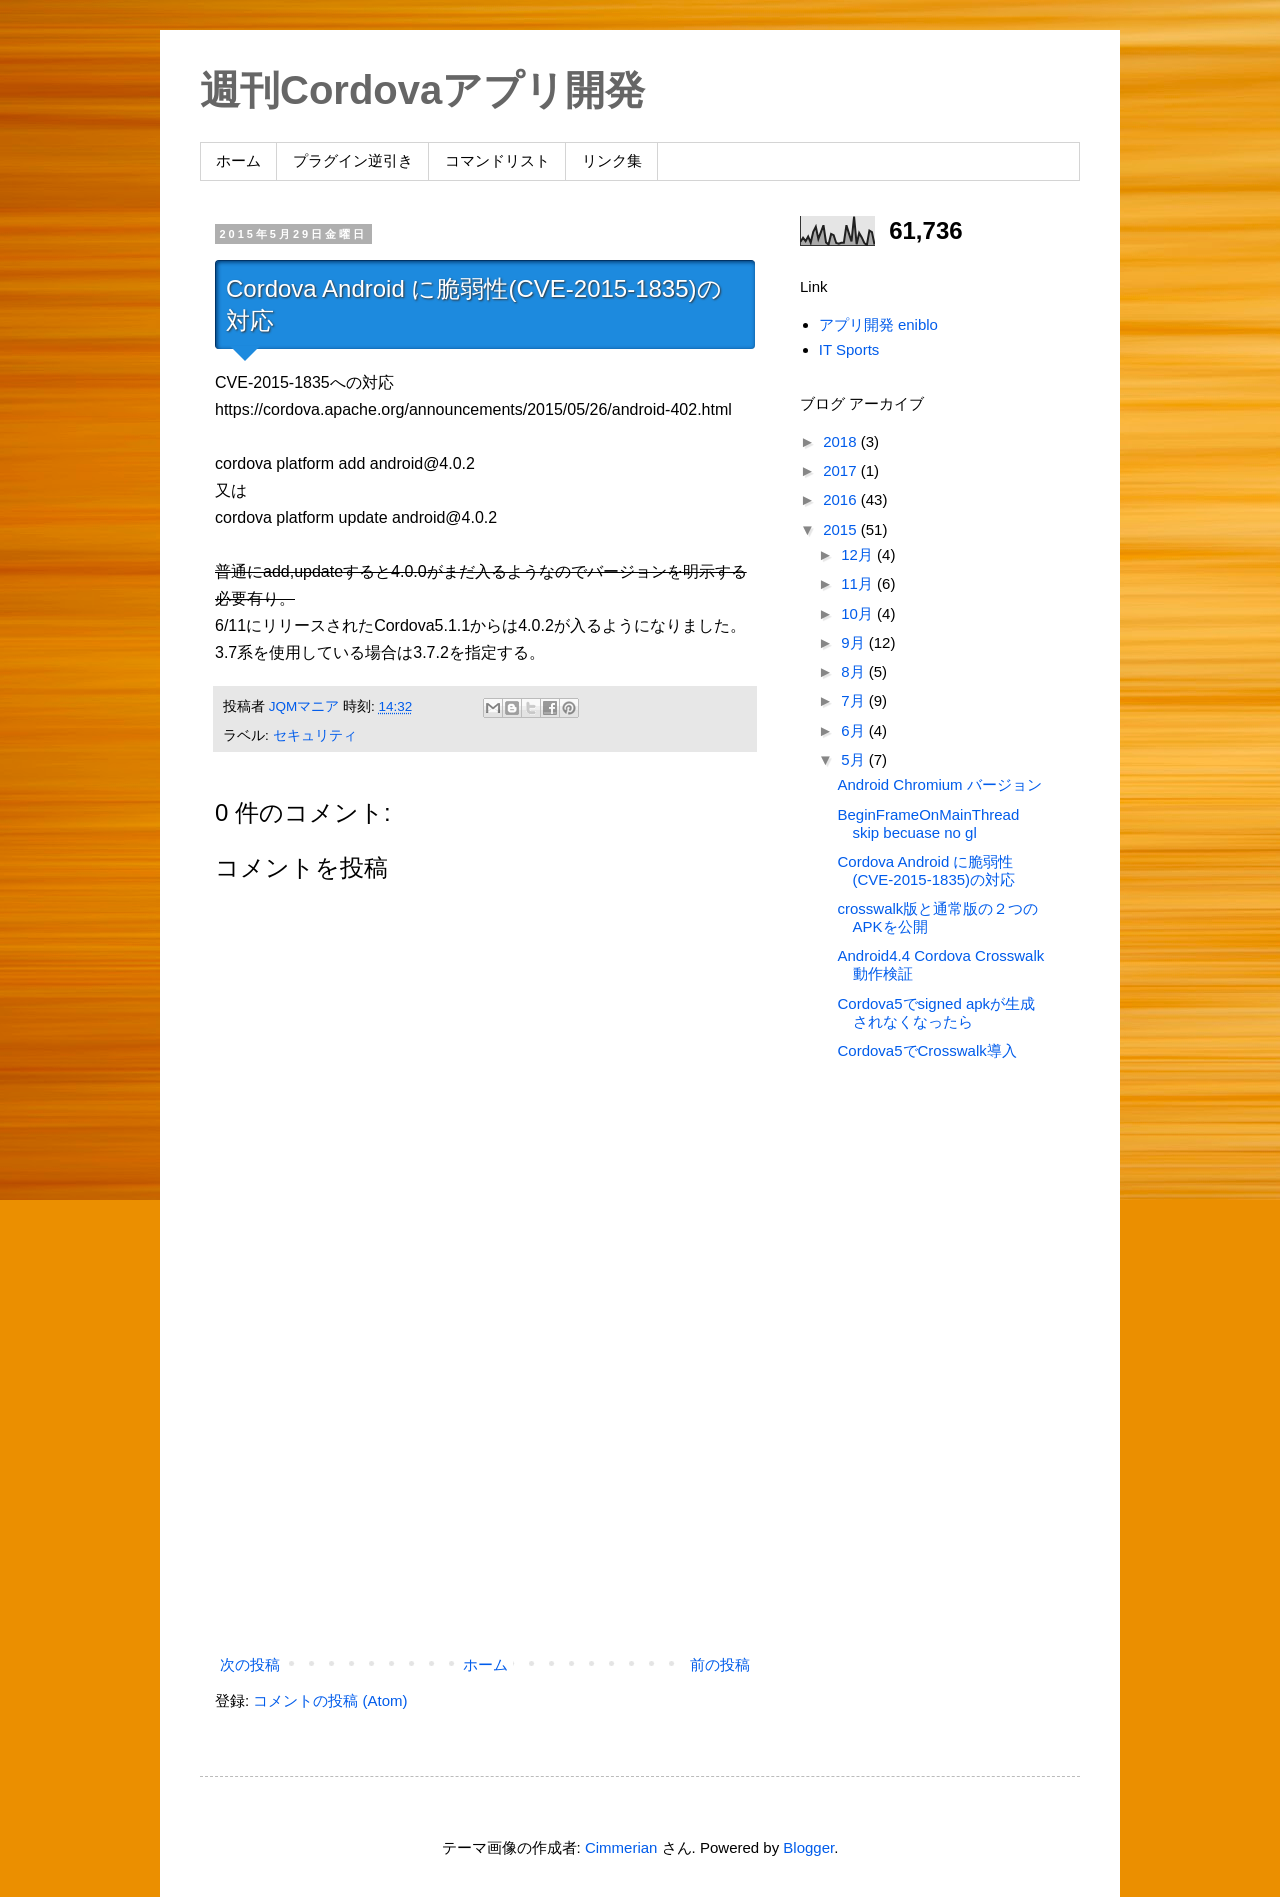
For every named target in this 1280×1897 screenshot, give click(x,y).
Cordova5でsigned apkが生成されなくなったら (937, 1012)
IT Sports (849, 349)
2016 (842, 499)
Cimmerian (621, 1847)
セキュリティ (315, 735)
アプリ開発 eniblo (878, 324)
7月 (855, 700)
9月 (855, 642)
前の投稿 (720, 1664)
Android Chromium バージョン (940, 784)
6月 (855, 730)
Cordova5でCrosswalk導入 (927, 1050)
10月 (859, 613)
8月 (855, 671)
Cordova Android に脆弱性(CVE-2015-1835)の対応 (927, 870)
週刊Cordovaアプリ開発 (422, 90)
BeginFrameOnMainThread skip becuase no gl (929, 823)
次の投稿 (250, 1664)
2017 (842, 470)
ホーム (238, 160)
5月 (855, 759)
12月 (859, 554)
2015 (842, 529)
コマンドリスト (497, 160)
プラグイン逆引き (353, 160)
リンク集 (612, 160)
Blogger (808, 1847)
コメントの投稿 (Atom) (330, 1700)
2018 (842, 441)
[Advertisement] (485, 1484)
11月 (859, 583)
